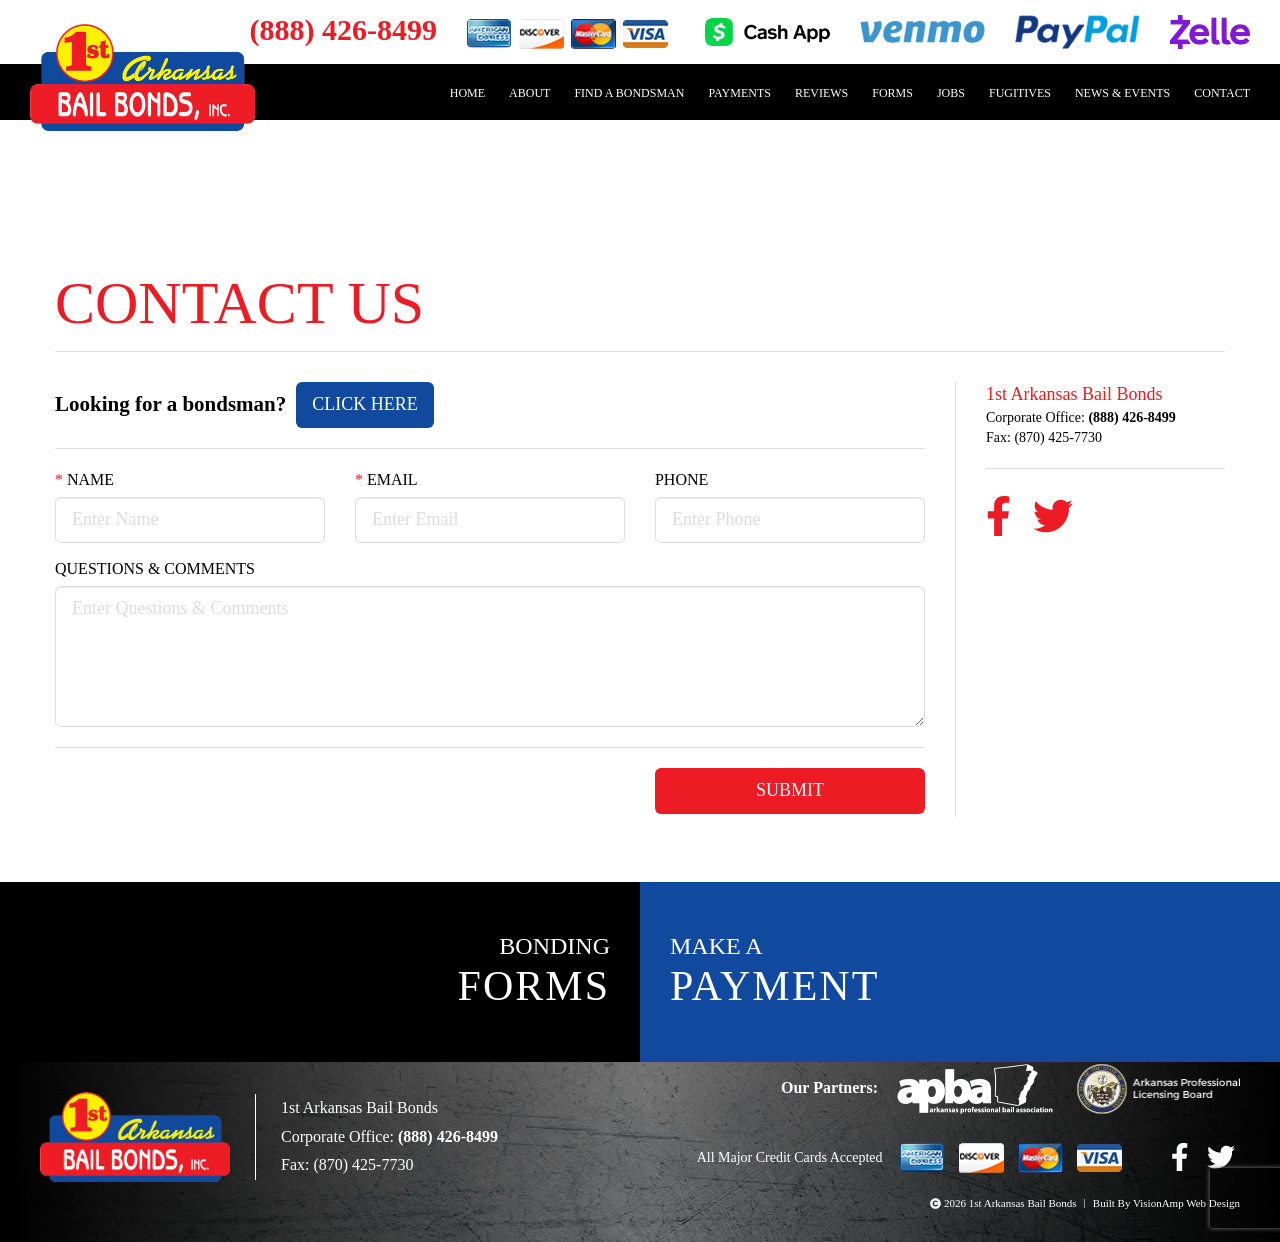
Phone (685, 481)
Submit (790, 792)
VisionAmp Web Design (1183, 1203)
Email (386, 481)
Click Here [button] (398, 404)
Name (85, 481)
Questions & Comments (162, 571)
